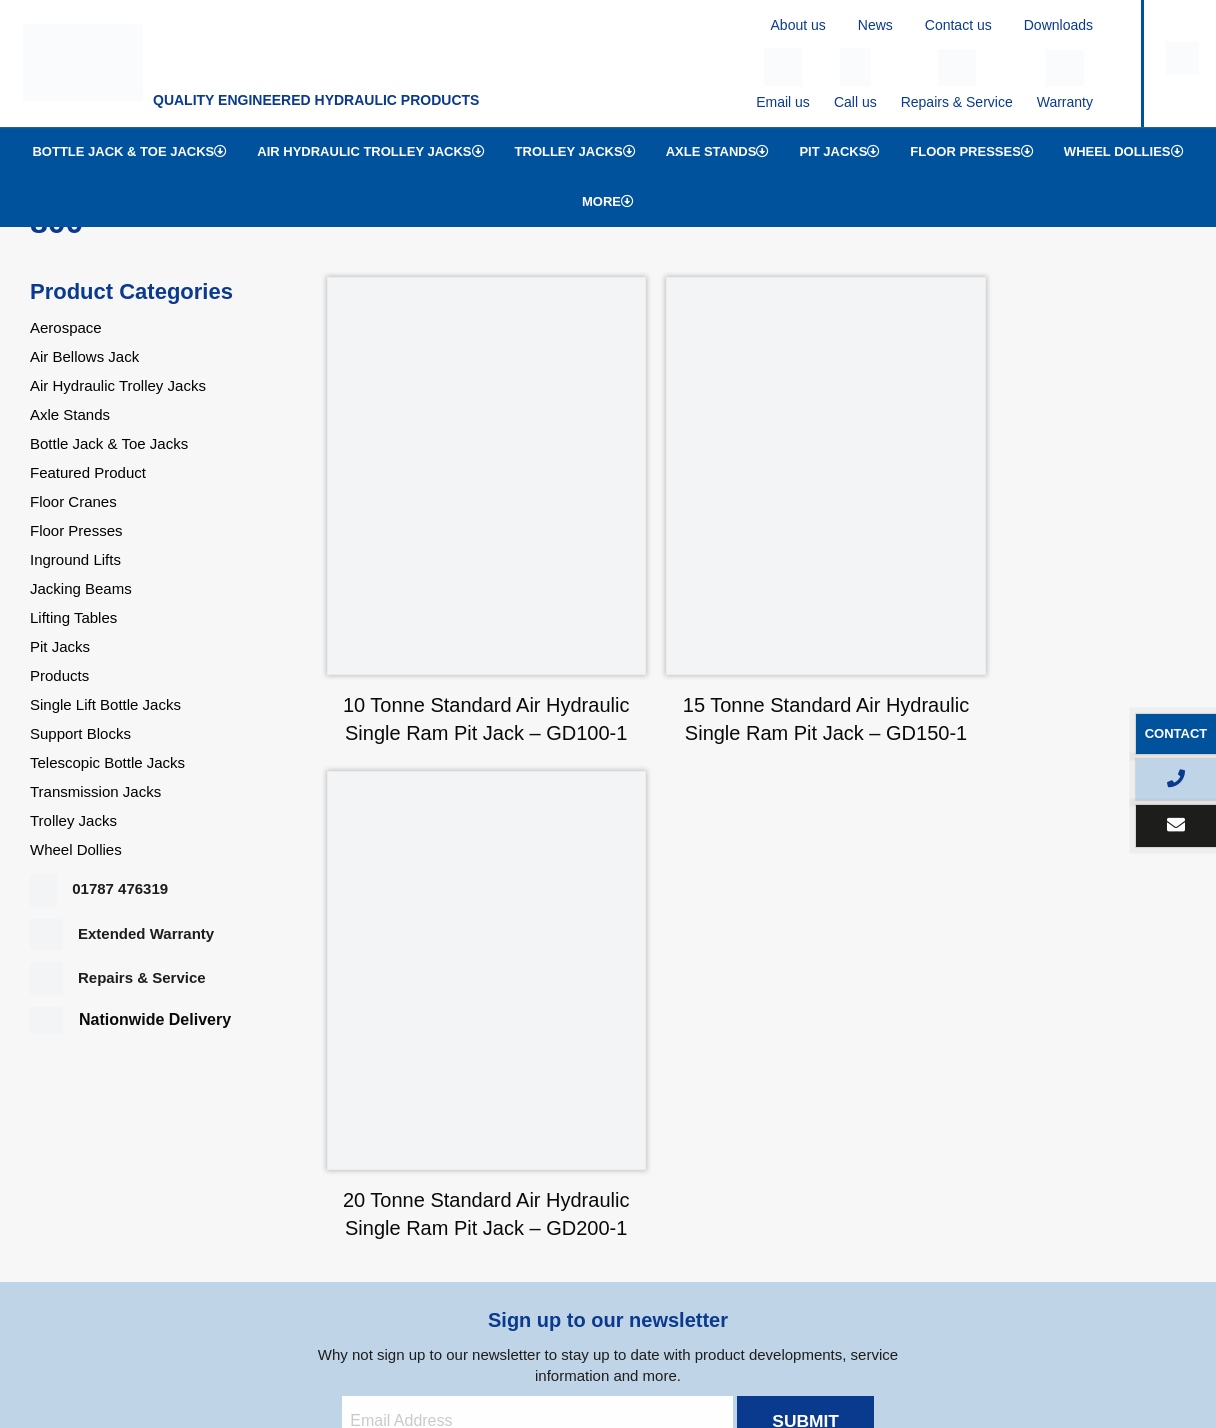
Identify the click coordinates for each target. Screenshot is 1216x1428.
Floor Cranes (73, 501)
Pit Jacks (839, 151)
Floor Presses (972, 151)
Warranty (1065, 80)
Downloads (1058, 25)
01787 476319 (99, 888)
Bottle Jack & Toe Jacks (129, 151)
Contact (1176, 733)
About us (798, 25)
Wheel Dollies (1124, 151)
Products (59, 675)
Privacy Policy (194, 1354)
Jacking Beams (81, 588)
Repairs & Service (957, 80)
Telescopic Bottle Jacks (107, 762)
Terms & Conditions (310, 1354)
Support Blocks (80, 733)
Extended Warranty (122, 933)
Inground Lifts (75, 559)
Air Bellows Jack (84, 356)
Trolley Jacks (575, 151)
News (875, 25)
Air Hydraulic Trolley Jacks (370, 151)
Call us (855, 79)
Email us (783, 79)
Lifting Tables (73, 617)
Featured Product (88, 472)
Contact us (958, 25)
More (608, 201)
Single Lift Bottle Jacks (105, 704)
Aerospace (66, 327)
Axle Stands (718, 151)
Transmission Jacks (95, 791)
